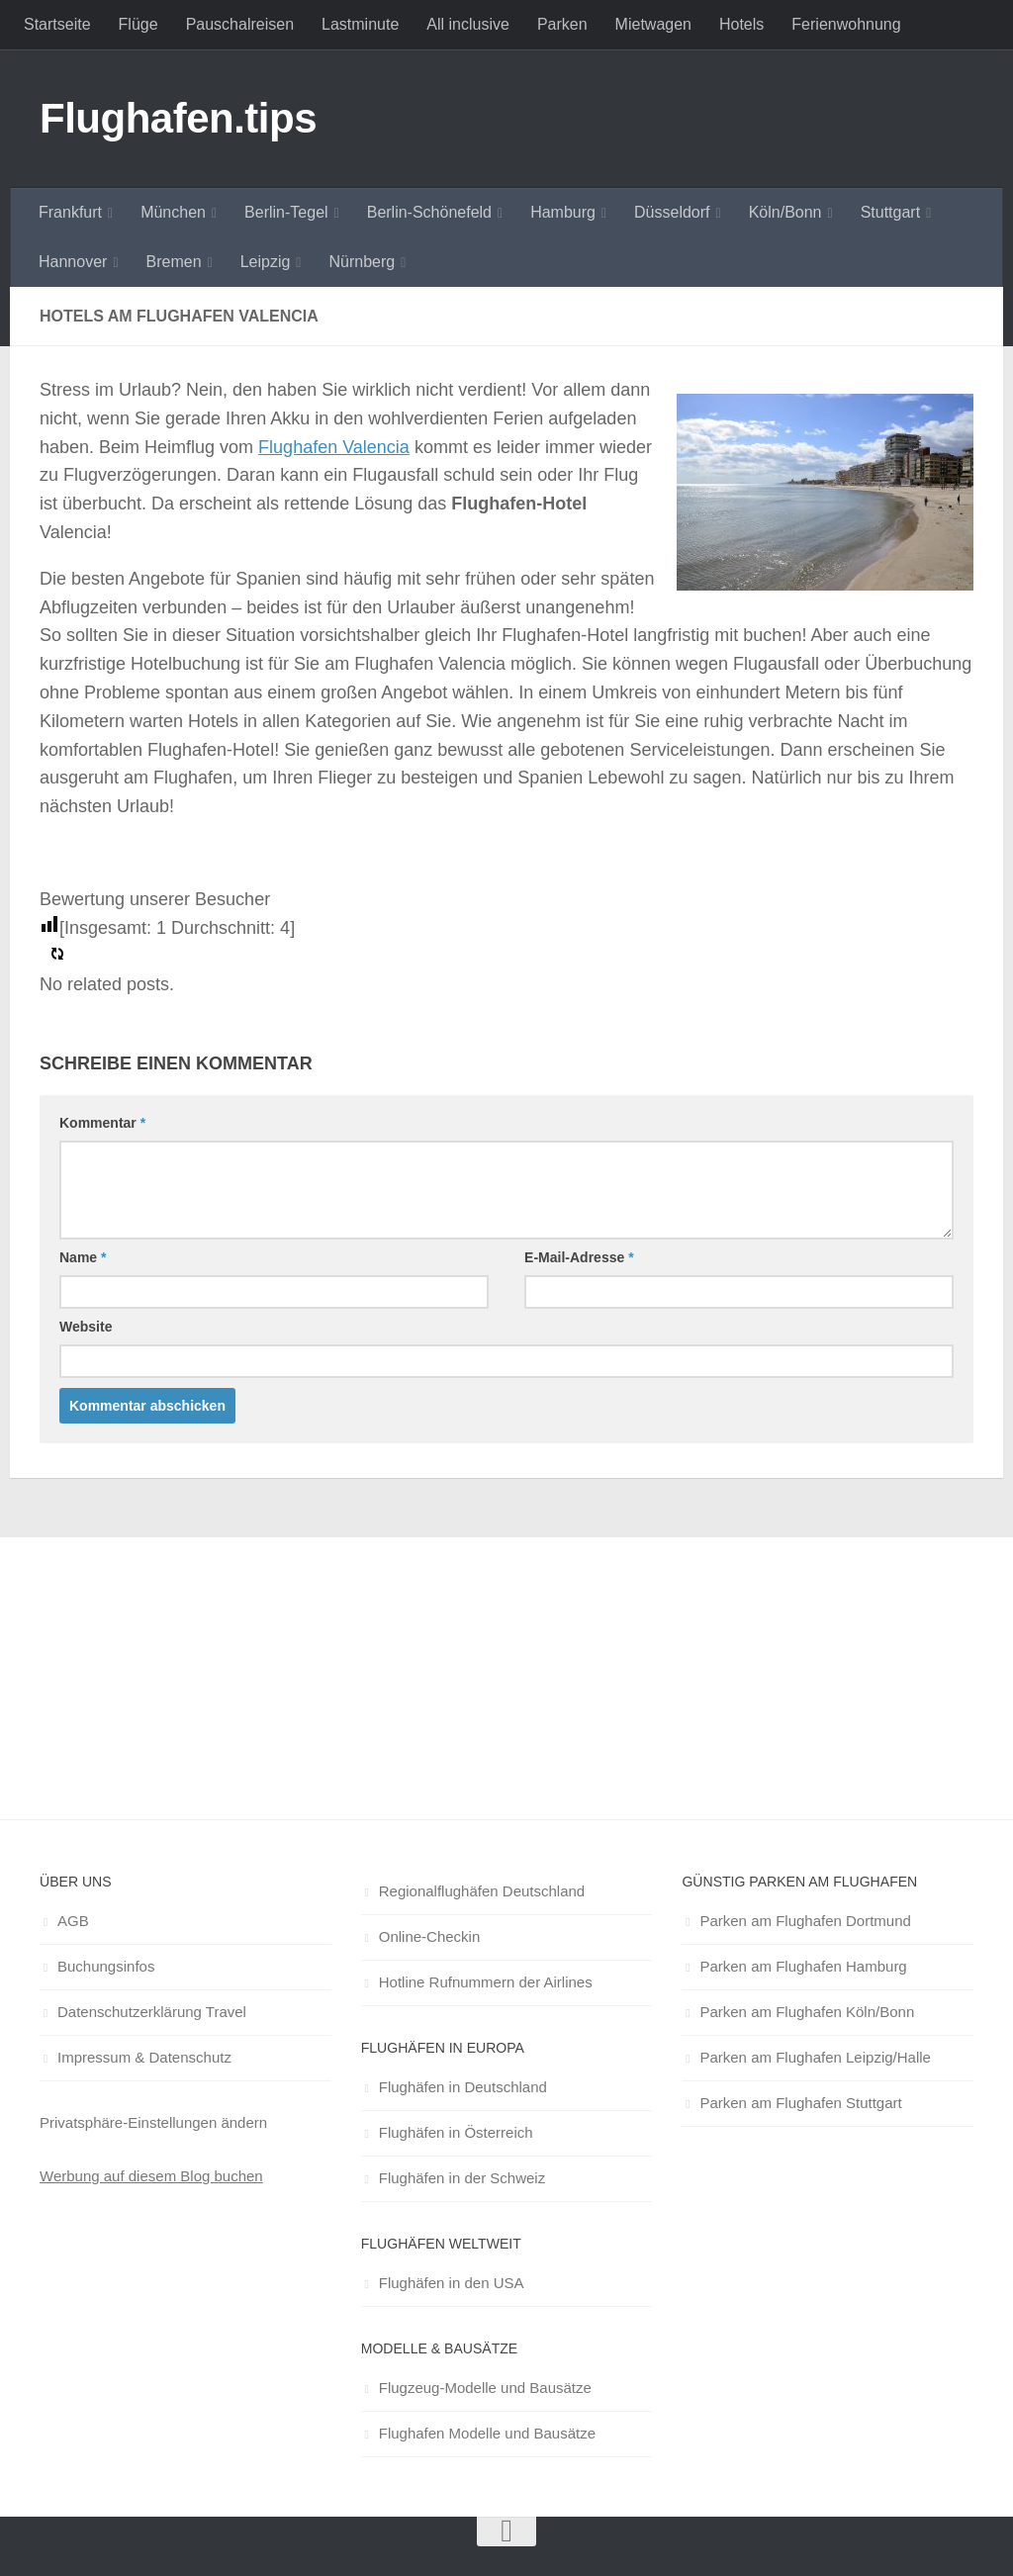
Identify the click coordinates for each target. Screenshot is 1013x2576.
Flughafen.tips (178, 118)
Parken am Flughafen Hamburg (802, 1966)
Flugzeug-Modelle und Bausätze (485, 2387)
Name (82, 1257)
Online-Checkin (430, 1936)
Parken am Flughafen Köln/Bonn (806, 2011)
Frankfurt (70, 212)
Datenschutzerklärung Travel (151, 2011)
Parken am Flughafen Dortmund (804, 1920)
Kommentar (102, 1123)
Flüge (138, 24)
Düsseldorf (671, 212)
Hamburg (563, 212)
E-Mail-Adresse (579, 1257)
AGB (73, 1920)
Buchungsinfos (105, 1966)
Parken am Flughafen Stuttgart (800, 2102)
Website (85, 1326)
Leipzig (265, 261)
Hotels (741, 24)
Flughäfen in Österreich (456, 2132)
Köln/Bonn (785, 212)
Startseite (57, 24)
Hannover (73, 261)
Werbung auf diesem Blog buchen (151, 2175)
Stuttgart (890, 212)
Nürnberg (361, 261)
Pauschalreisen (240, 24)
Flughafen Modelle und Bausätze (487, 2433)
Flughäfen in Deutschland (463, 2086)
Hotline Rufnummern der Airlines (486, 1982)
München (173, 212)
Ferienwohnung (845, 24)
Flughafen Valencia (334, 447)
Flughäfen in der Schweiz (462, 2177)
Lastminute (360, 24)
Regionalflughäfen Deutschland (482, 1891)
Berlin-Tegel (285, 212)
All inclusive (467, 24)
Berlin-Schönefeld (429, 212)
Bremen (174, 261)
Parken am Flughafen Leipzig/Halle (814, 2057)
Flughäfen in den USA (451, 2282)
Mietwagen (653, 24)
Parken (562, 24)
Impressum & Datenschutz (144, 2057)
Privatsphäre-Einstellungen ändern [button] (153, 2122)
